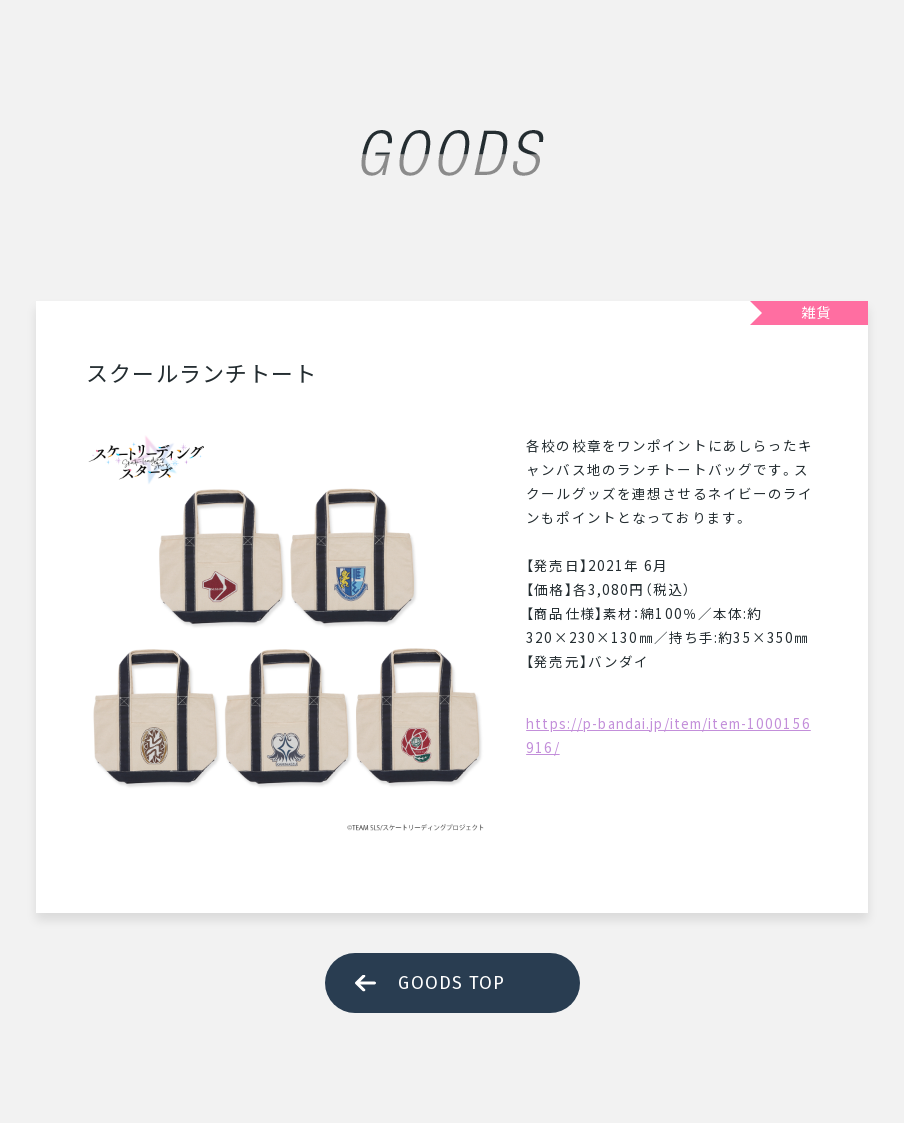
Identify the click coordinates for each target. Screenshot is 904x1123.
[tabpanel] (286, 633)
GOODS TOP (451, 983)
